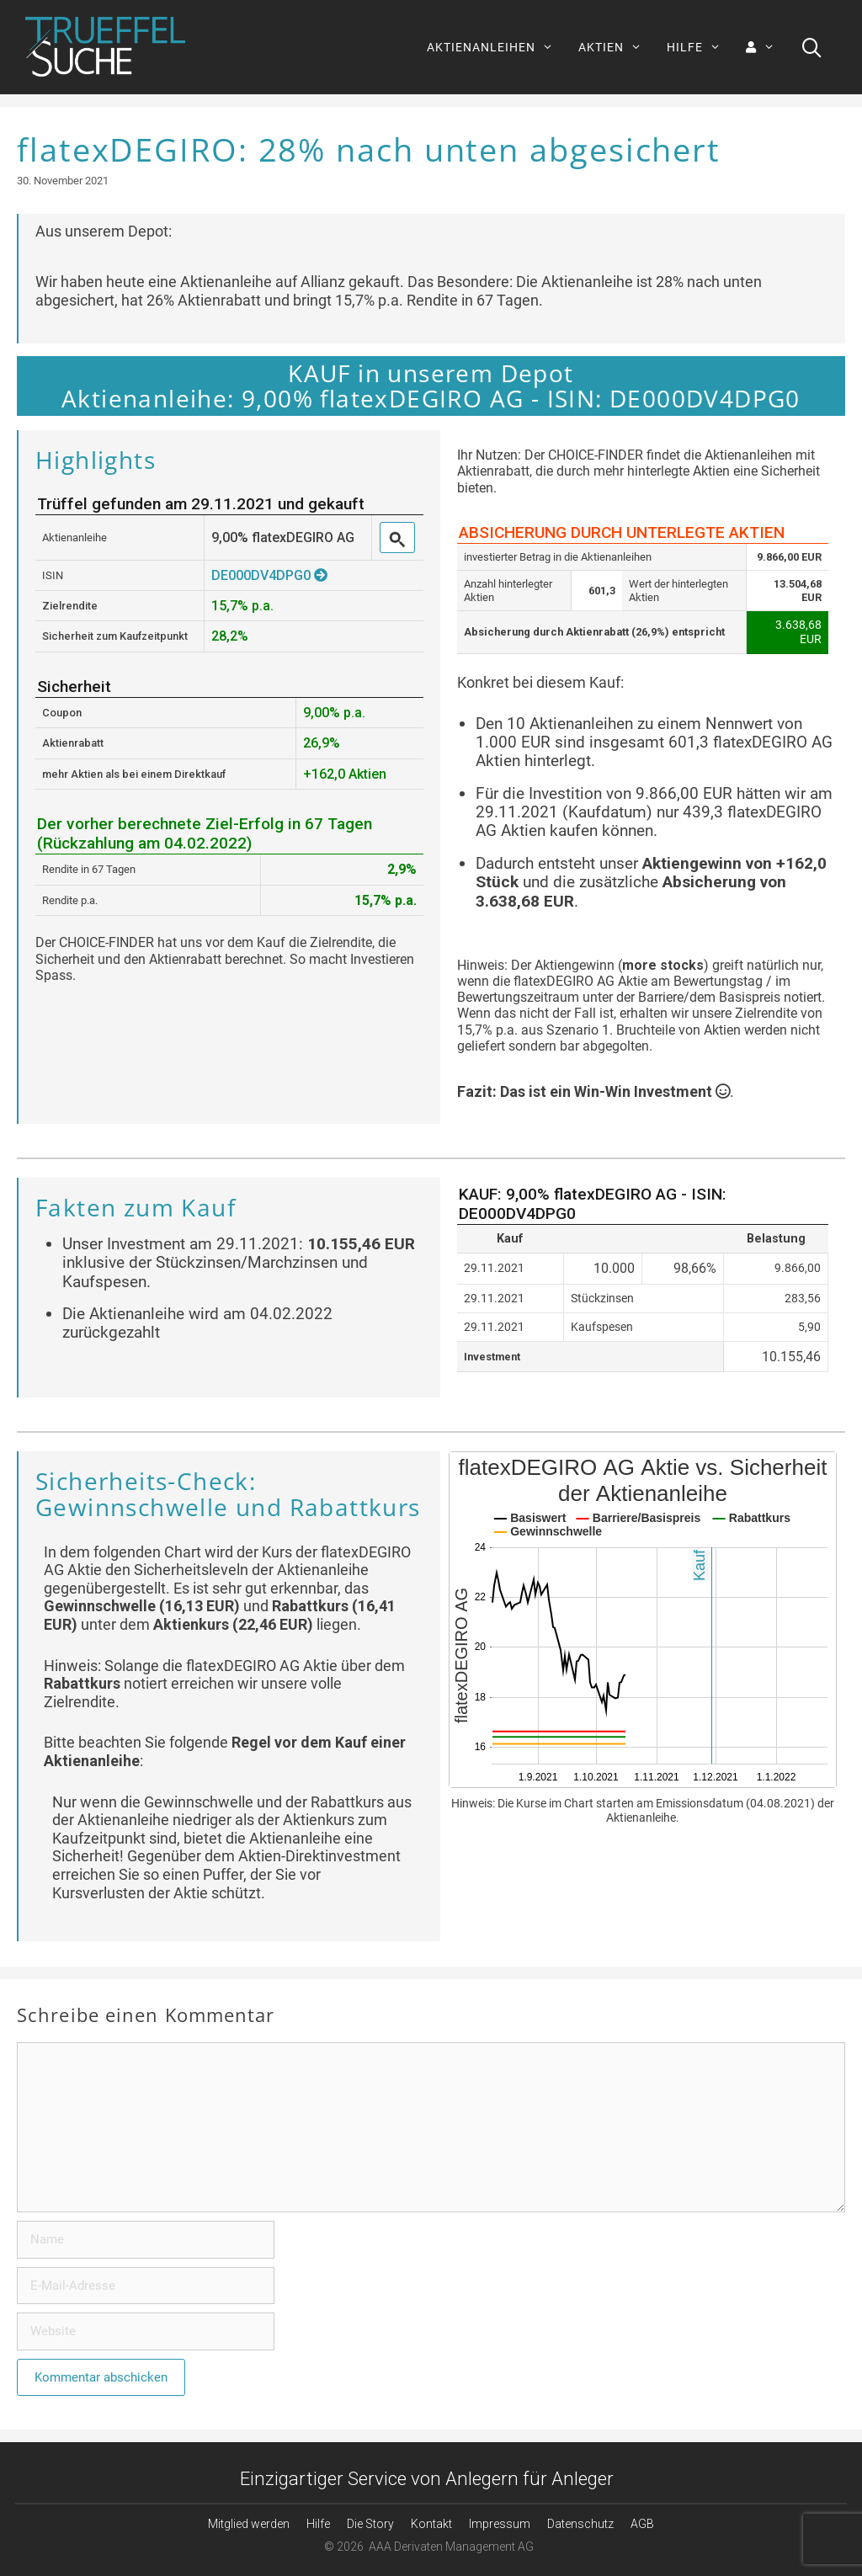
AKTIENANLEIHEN (496, 47)
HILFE (700, 47)
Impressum (499, 2524)
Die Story (370, 2524)
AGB (642, 2524)
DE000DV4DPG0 (269, 575)
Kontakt (431, 2524)
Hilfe (318, 2524)
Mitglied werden (249, 2524)
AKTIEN (616, 47)
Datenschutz (580, 2524)
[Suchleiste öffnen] (812, 47)
